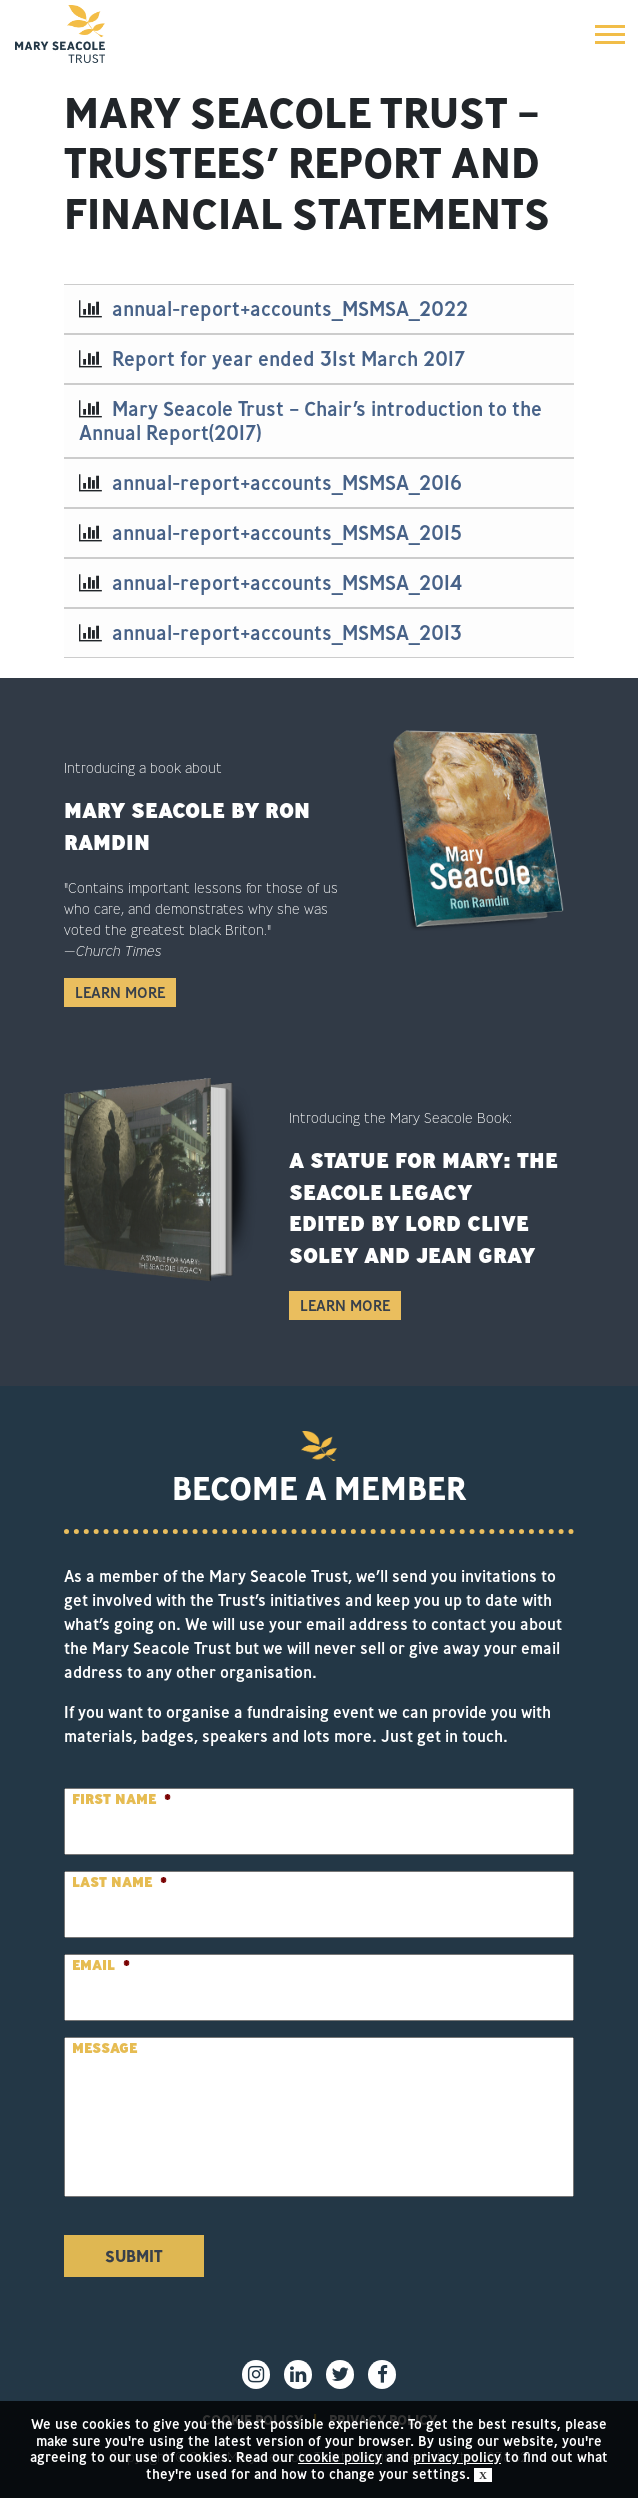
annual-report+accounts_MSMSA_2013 (287, 632)
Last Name (119, 1882)
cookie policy (340, 2457)
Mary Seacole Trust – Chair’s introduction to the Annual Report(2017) (310, 420)
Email (101, 1965)
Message (104, 2048)
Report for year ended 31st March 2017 (288, 358)
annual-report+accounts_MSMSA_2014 (287, 582)
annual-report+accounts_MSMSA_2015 (287, 532)
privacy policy (457, 2457)
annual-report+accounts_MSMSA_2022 (290, 308)
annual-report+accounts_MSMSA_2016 (287, 482)
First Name (121, 1799)
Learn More (120, 992)
